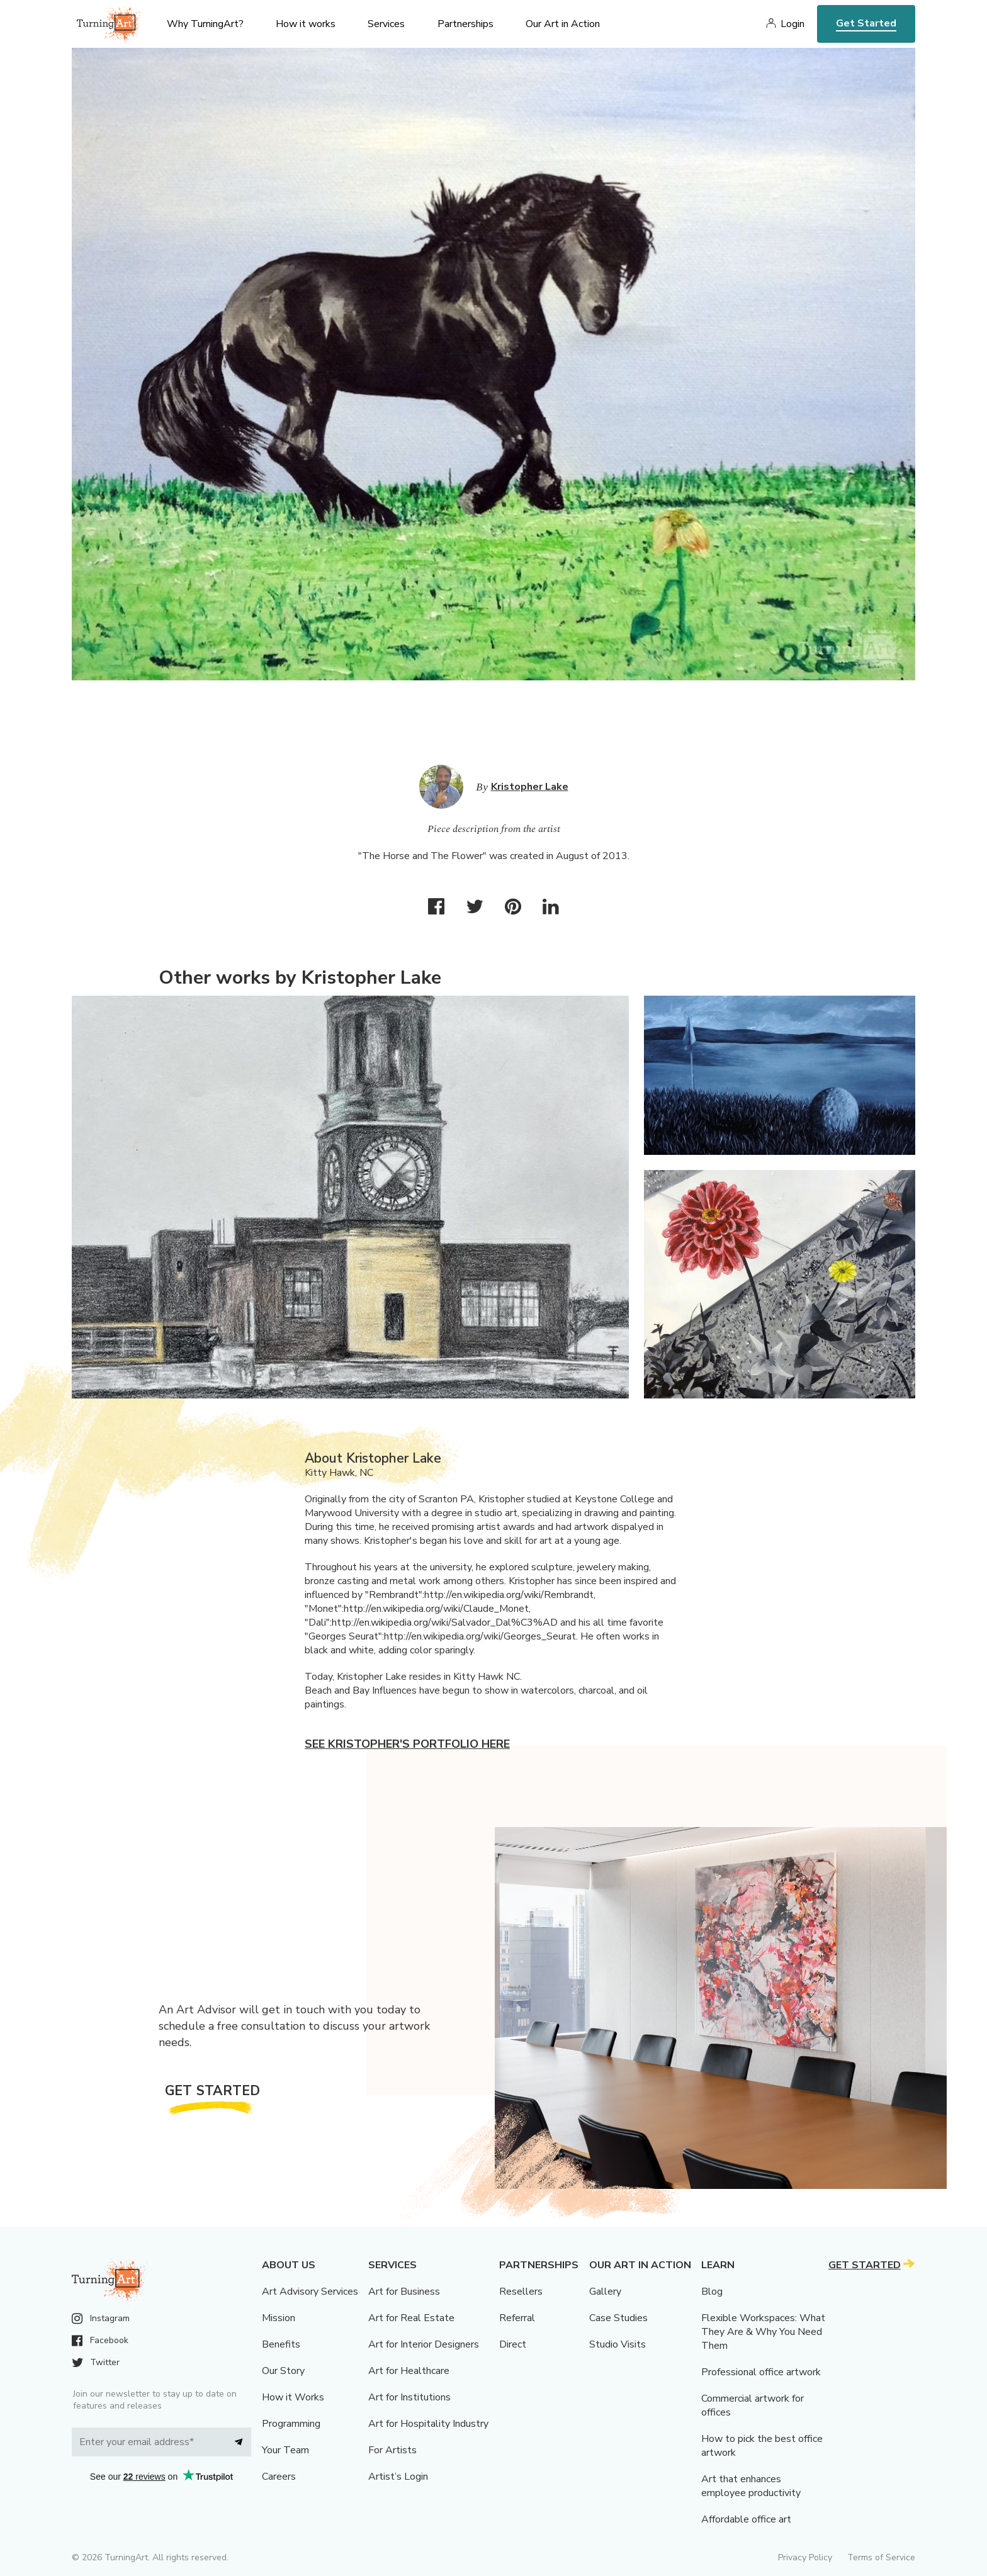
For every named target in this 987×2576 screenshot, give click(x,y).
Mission (278, 2318)
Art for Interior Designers (423, 2344)
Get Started (866, 23)
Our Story (283, 2371)
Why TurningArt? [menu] (205, 24)
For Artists (392, 2450)
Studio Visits (617, 2344)
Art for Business (404, 2291)
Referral (517, 2318)
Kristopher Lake (529, 787)
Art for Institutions (409, 2397)
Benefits (281, 2344)
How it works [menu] (306, 24)
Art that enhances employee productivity (751, 2486)
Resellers (521, 2291)
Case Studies (618, 2318)
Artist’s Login (398, 2476)
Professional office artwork (761, 2372)
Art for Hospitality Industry (428, 2424)
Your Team (285, 2450)
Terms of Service (881, 2557)
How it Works (293, 2397)
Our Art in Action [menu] (563, 24)
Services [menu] (386, 24)
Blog (712, 2291)
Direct (512, 2344)
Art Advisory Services (310, 2291)
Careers (279, 2476)
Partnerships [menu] (465, 24)
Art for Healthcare (408, 2371)
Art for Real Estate (411, 2318)
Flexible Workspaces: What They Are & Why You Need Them (763, 2332)
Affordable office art (746, 2519)
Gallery (605, 2291)
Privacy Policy (805, 2557)
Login (792, 24)
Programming (291, 2424)
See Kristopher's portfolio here (407, 1744)
